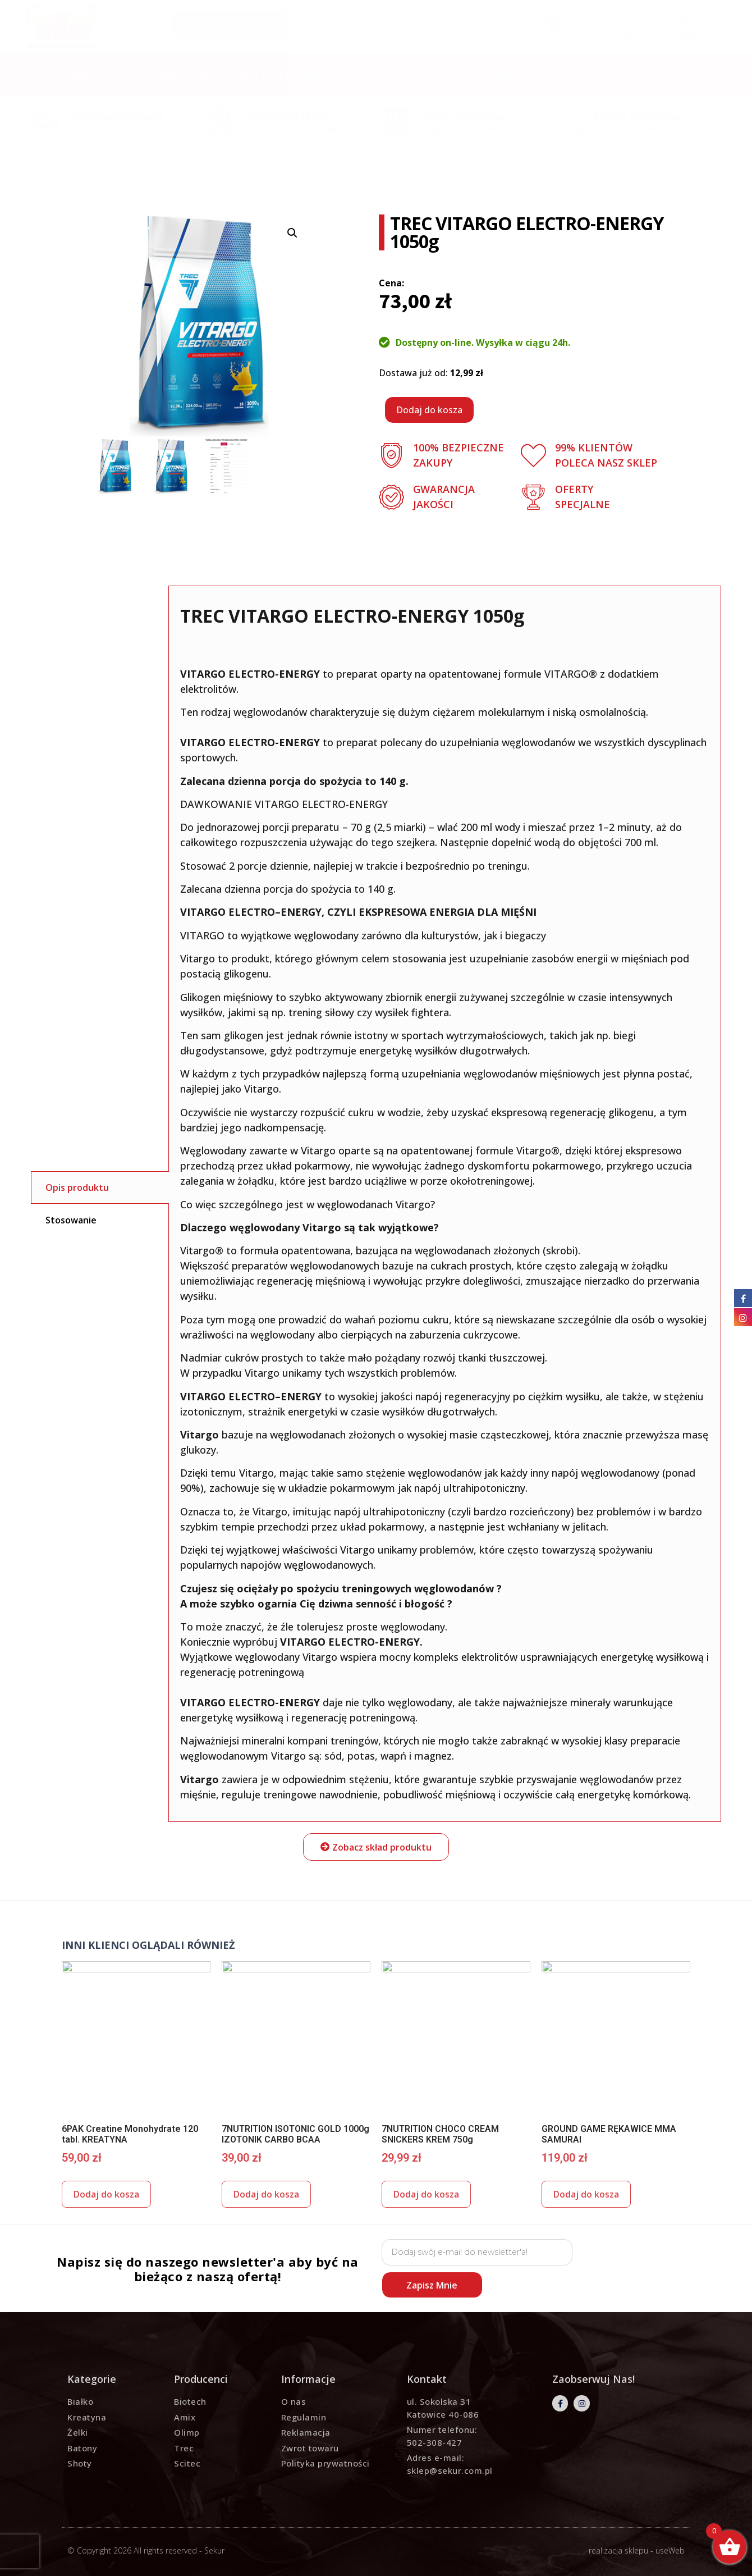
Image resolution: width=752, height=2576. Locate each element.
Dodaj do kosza (429, 410)
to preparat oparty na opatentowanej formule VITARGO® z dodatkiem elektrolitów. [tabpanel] (444, 1203)
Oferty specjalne (462, 116)
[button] (376, 1847)
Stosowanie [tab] (71, 1220)
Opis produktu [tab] (77, 1187)
